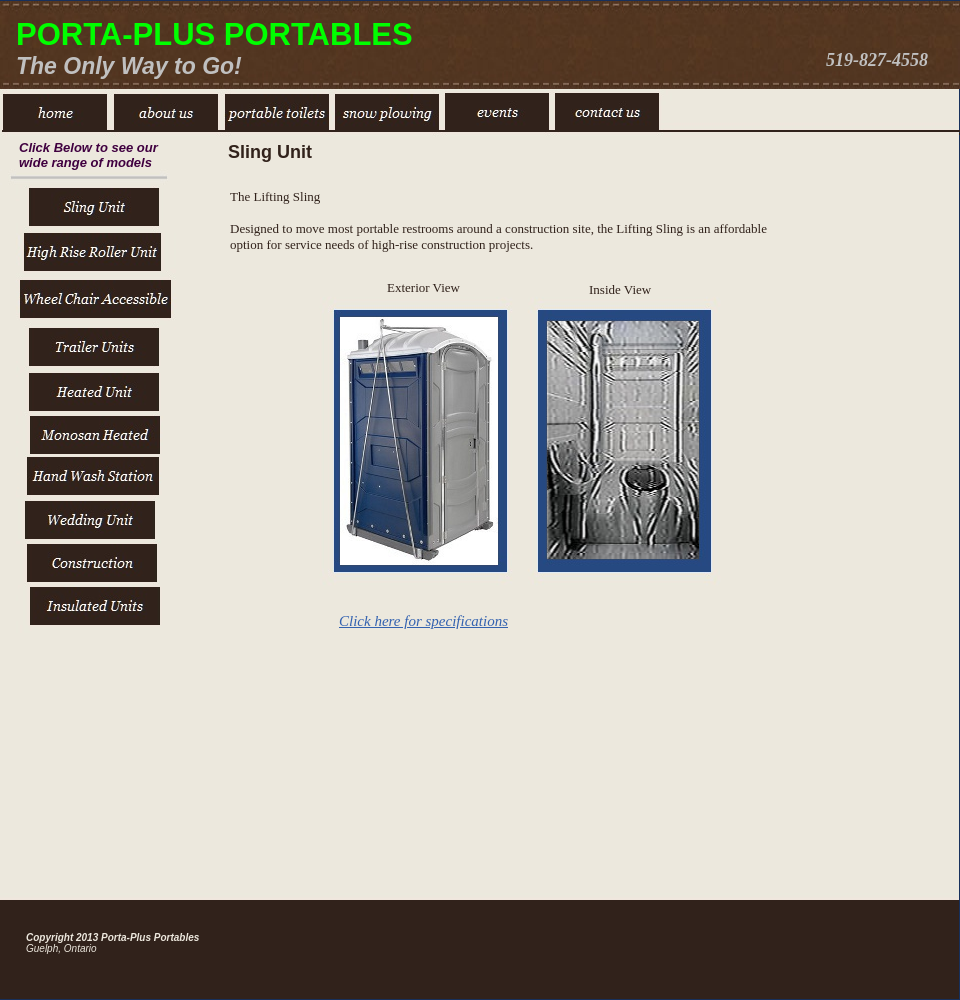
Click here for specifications (423, 621)
